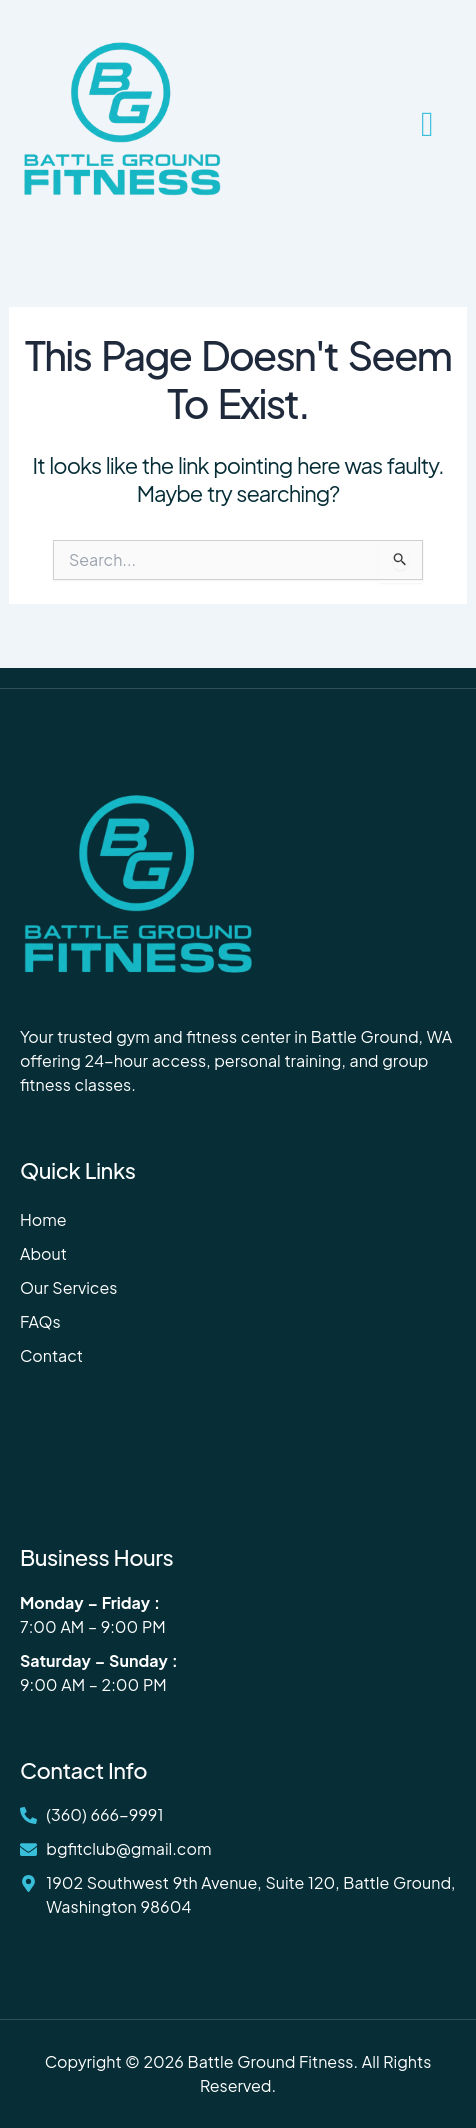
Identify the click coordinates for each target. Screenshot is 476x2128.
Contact (51, 1355)
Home (43, 1219)
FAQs (40, 1321)
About (43, 1253)
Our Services (68, 1287)
